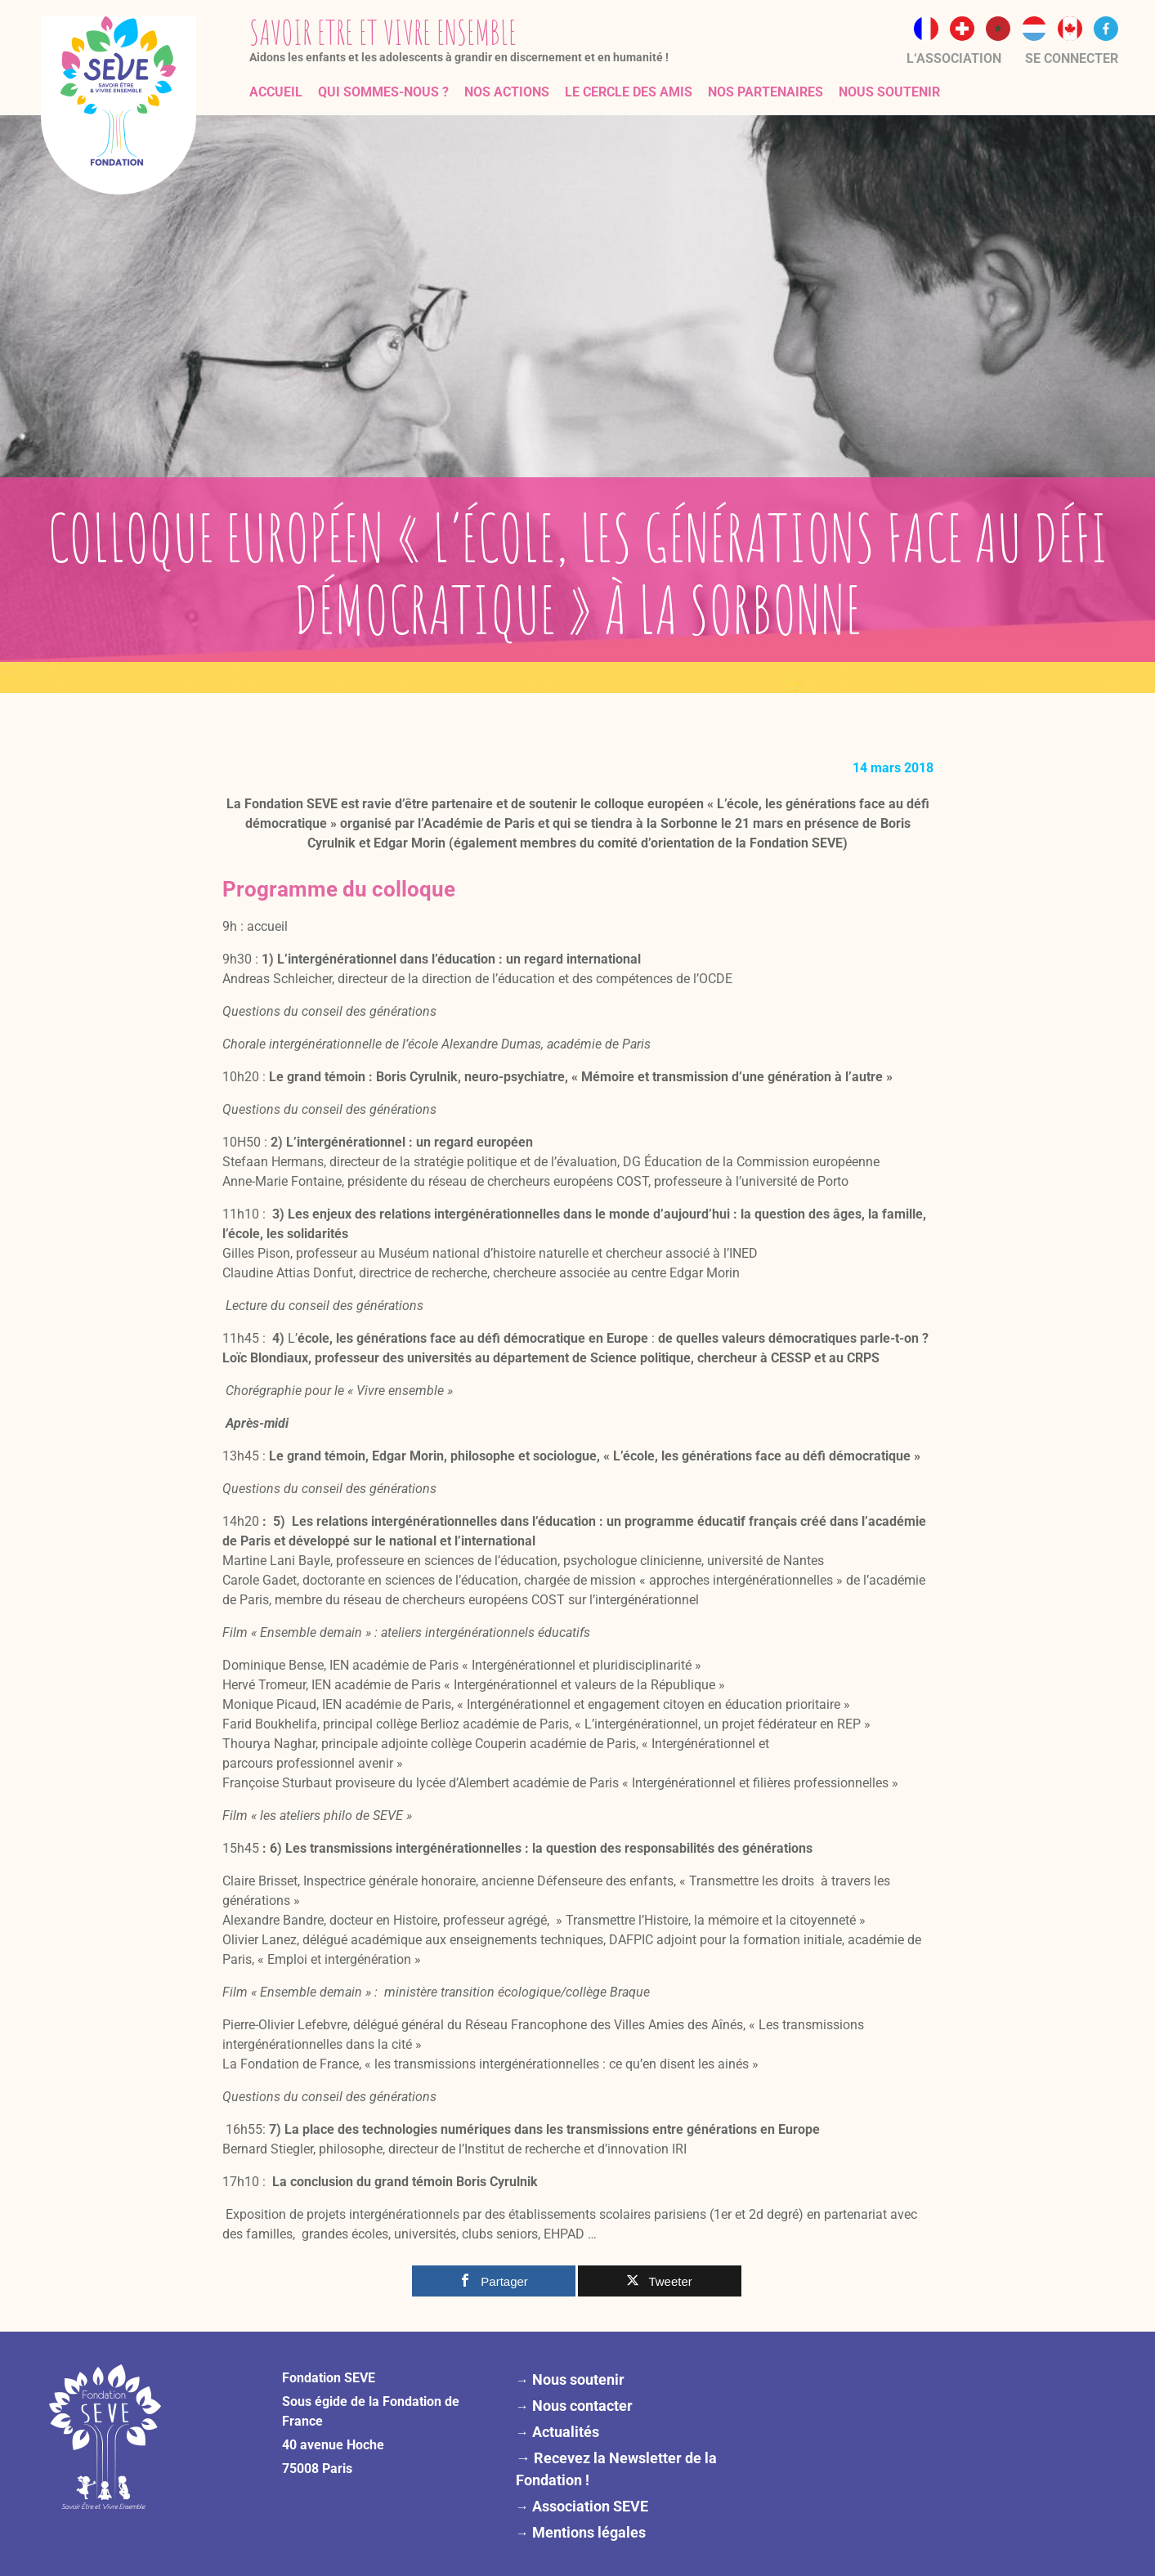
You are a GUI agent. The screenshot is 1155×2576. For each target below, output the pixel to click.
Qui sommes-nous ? (383, 92)
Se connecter (1071, 58)
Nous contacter (582, 2405)
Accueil (275, 92)
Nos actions (506, 92)
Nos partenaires (765, 92)
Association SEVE (590, 2506)
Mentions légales (589, 2532)
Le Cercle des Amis (628, 92)
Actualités (565, 2431)
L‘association (954, 58)
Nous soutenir (889, 92)
